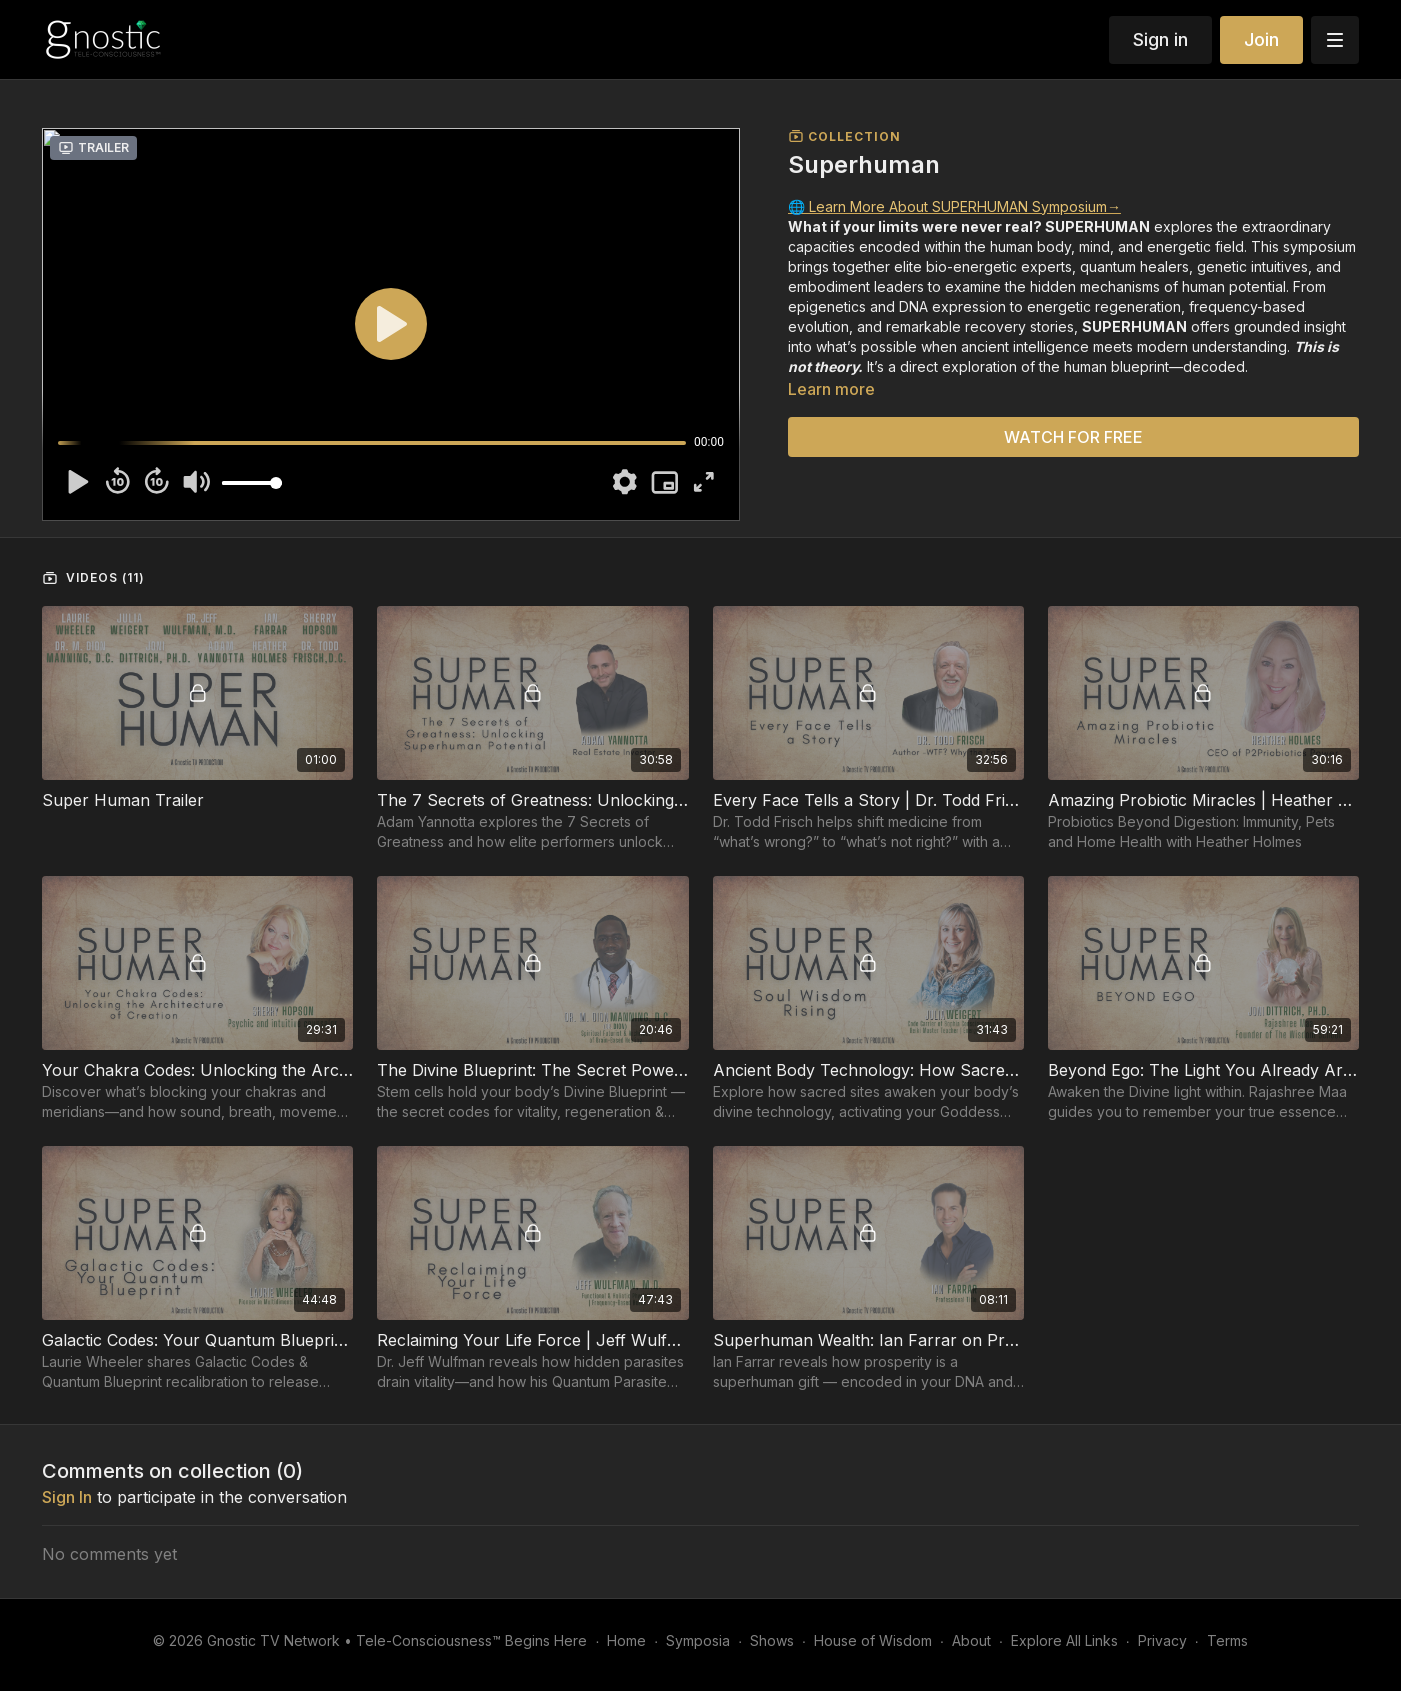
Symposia (698, 1640)
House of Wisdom (873, 1640)
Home (626, 1640)
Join (1261, 39)
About (971, 1640)
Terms (1227, 1640)
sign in (67, 1497)
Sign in (1160, 39)
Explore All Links (1064, 1640)
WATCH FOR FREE (1073, 437)
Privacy (1162, 1640)
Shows (772, 1640)
